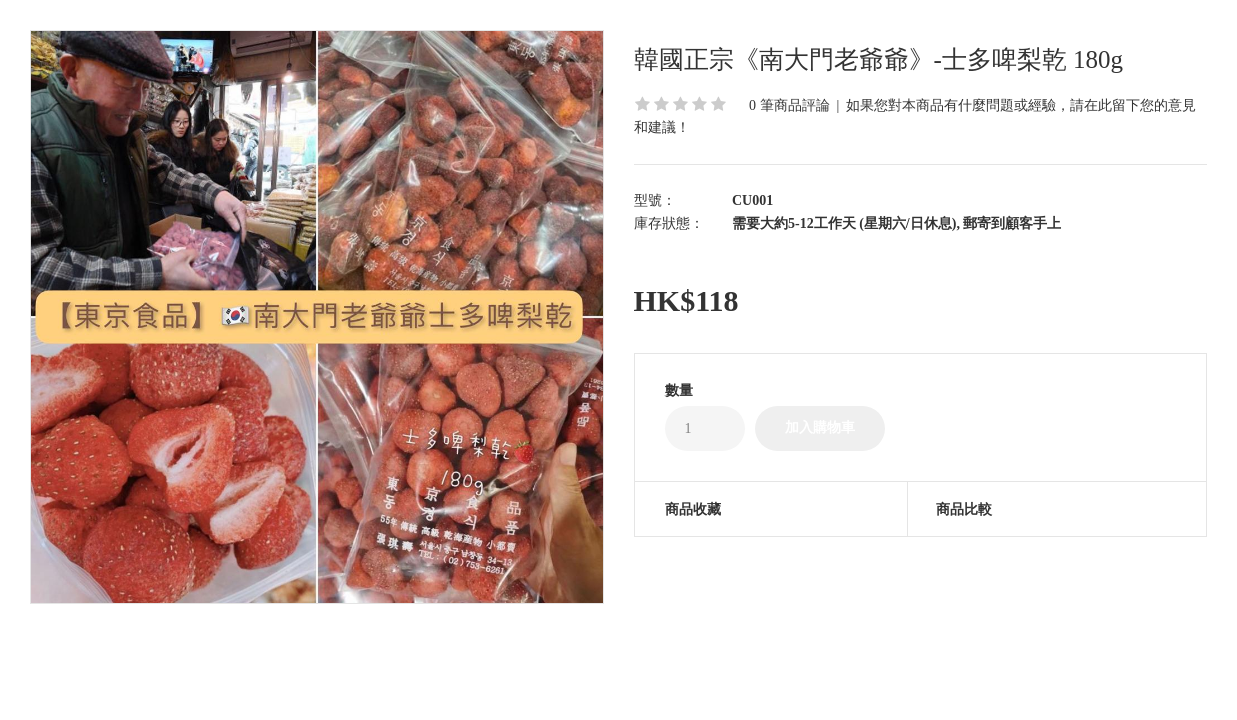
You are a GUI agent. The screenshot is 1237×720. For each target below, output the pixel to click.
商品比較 (964, 509)
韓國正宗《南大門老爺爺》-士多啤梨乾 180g (879, 59)
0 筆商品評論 (789, 105)
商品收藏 (693, 509)
